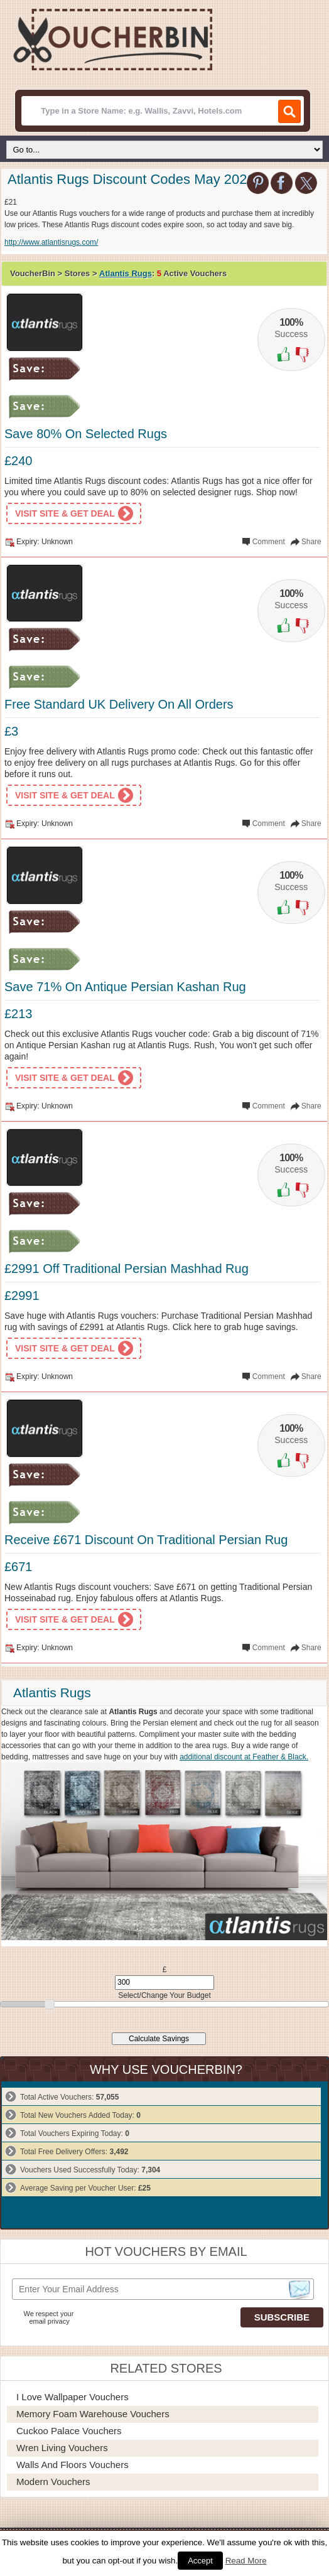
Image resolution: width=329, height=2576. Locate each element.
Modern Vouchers (53, 2481)
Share (311, 541)
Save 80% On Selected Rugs (85, 434)
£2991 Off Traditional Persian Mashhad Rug (126, 1268)
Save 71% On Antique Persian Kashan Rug (125, 987)
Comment (268, 541)
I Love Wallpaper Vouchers (72, 2396)
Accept (200, 2560)
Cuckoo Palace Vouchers (69, 2430)
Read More (246, 2560)
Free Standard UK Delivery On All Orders (119, 704)
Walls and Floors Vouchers (72, 2464)
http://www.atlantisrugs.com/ (51, 242)
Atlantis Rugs (125, 273)
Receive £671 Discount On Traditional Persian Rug (146, 1540)
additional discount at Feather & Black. (244, 1756)
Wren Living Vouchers (62, 2447)
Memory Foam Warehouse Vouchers (93, 2413)
